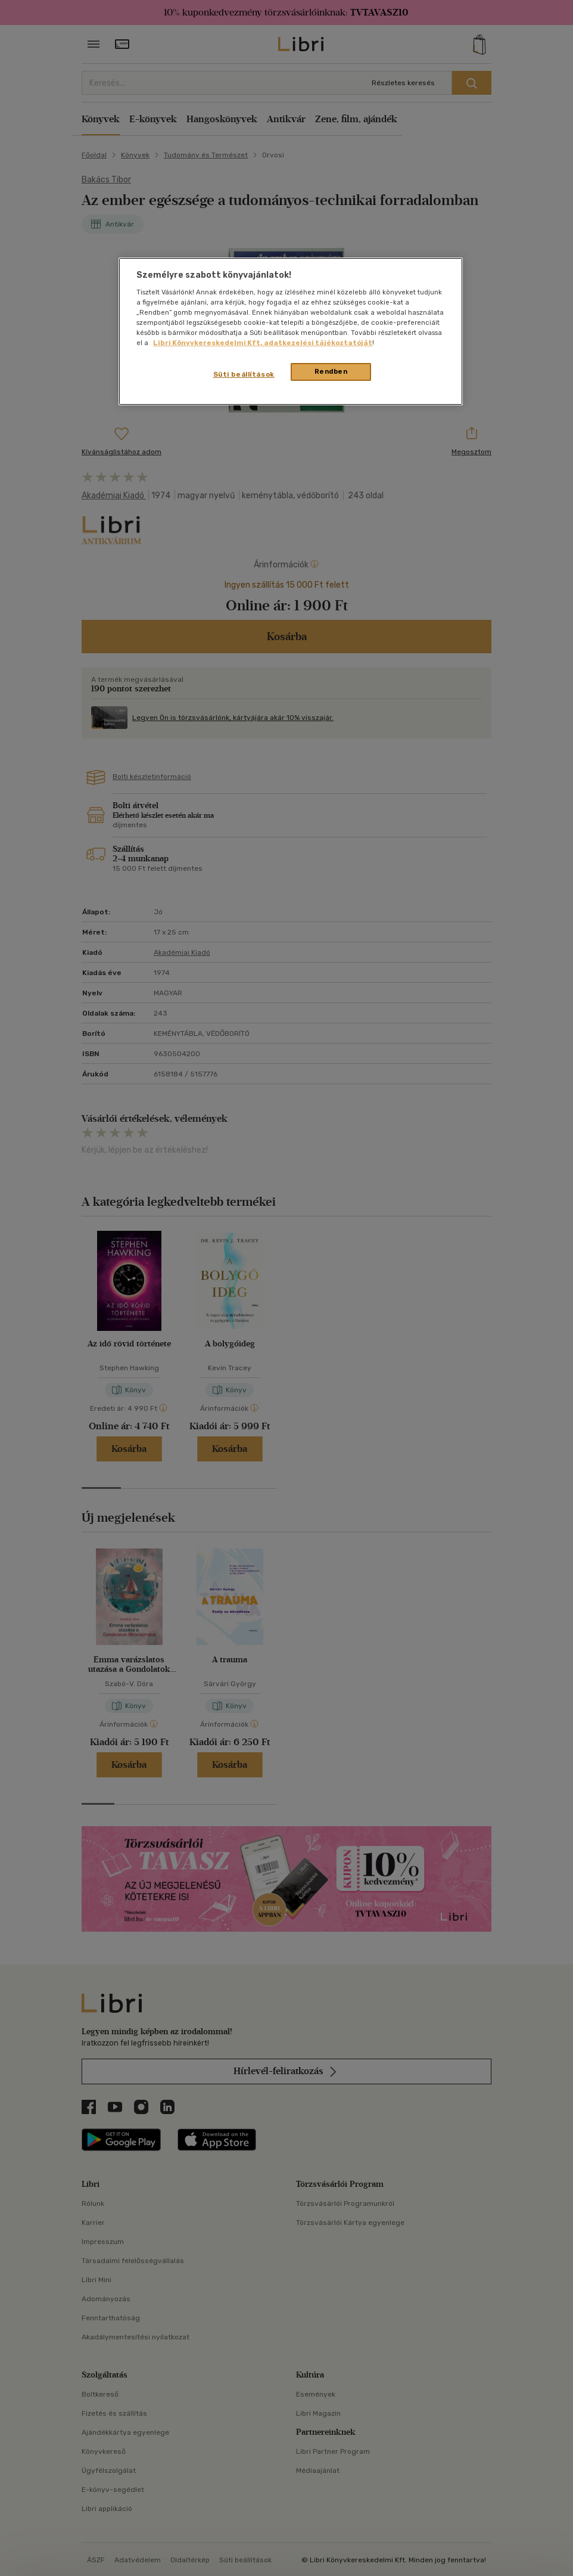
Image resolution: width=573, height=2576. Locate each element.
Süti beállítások (244, 374)
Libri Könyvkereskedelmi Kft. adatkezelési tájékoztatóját (262, 343)
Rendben (331, 371)
